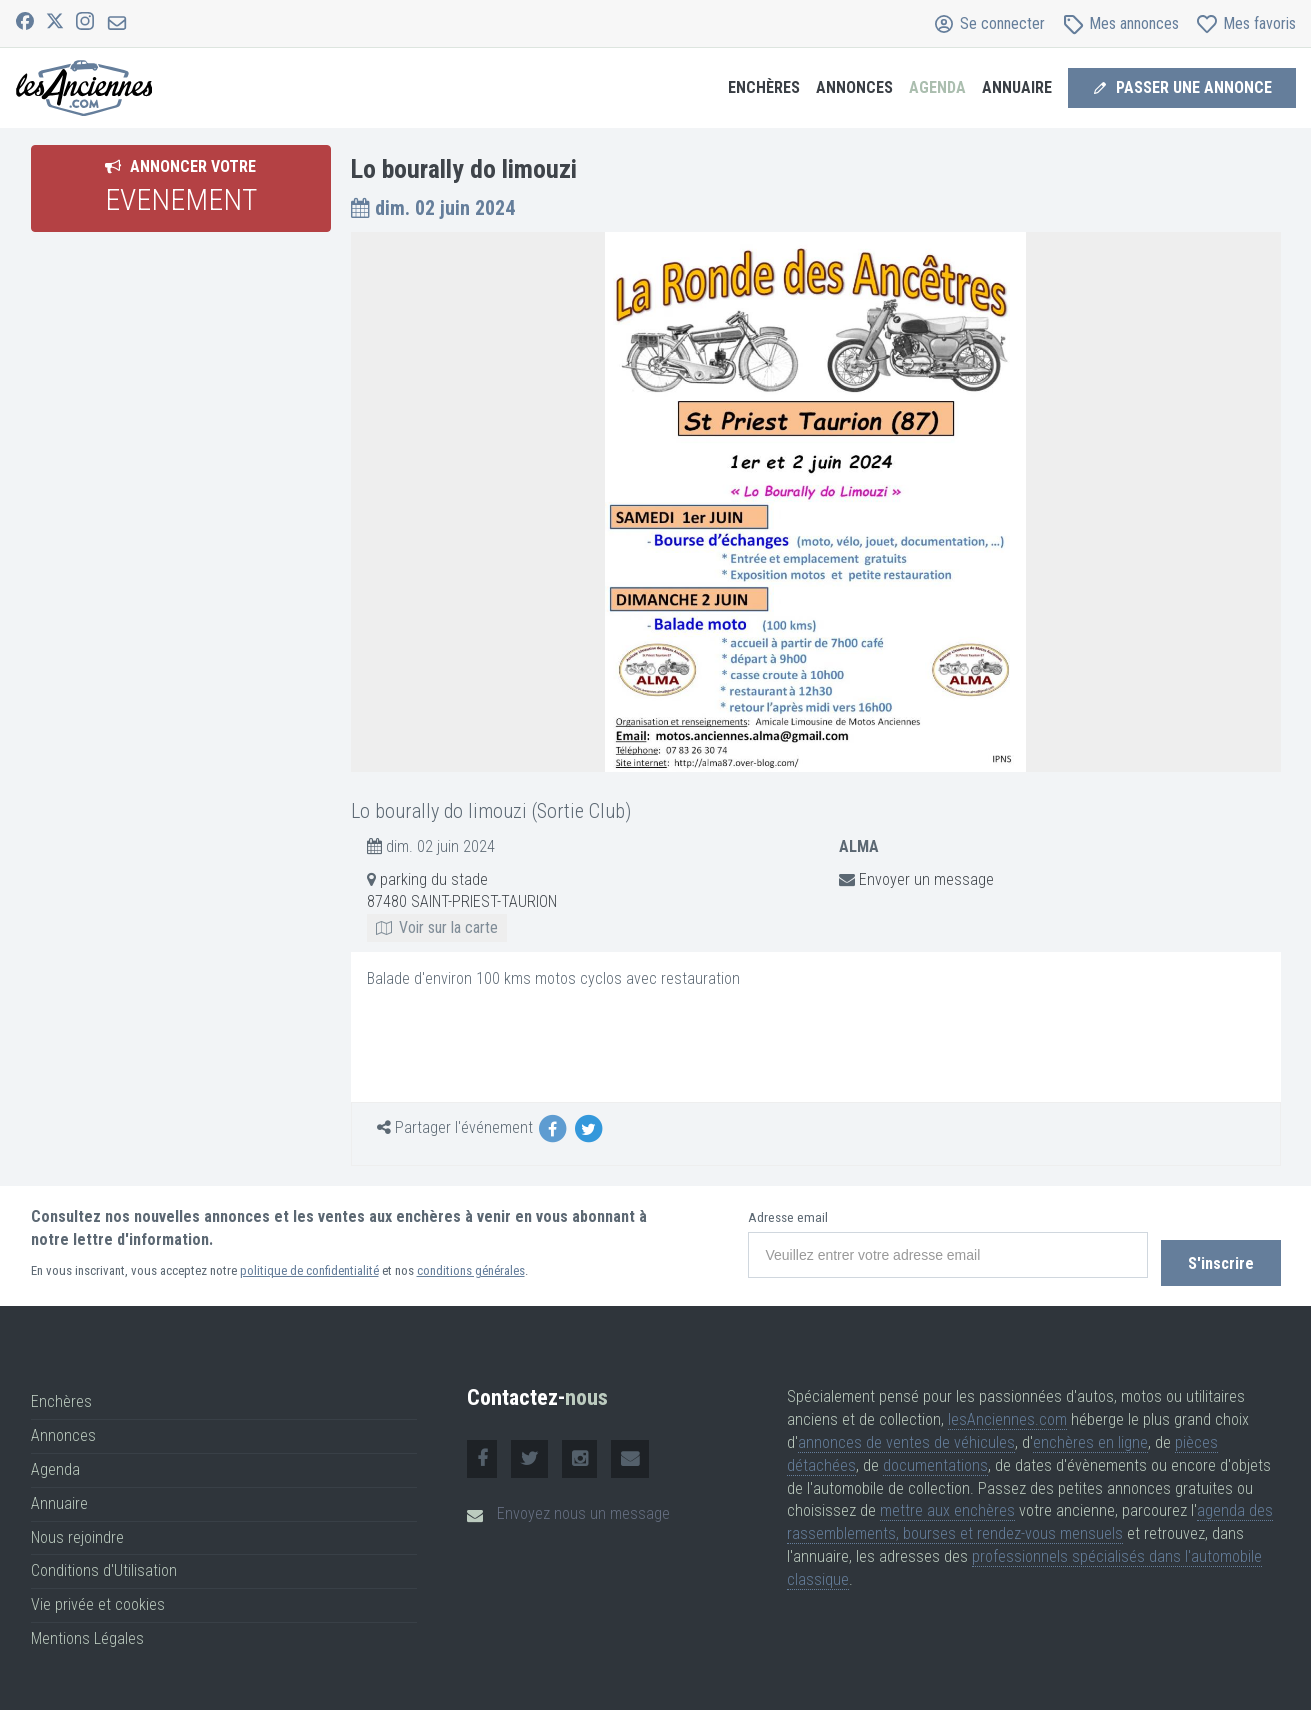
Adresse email (781, 1217)
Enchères (764, 87)
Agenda (937, 87)
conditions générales (471, 1270)
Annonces (854, 87)
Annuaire (1017, 87)
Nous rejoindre (77, 1531)
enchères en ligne (1090, 1436)
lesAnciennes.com (1007, 1413)
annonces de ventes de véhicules (906, 1436)
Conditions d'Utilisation (104, 1565)
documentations (935, 1459)
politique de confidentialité (309, 1270)
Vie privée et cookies (98, 1599)
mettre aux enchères (947, 1505)
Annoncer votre (181, 187)
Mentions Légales (87, 1632)
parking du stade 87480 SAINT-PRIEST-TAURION (462, 903)
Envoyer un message (926, 879)
